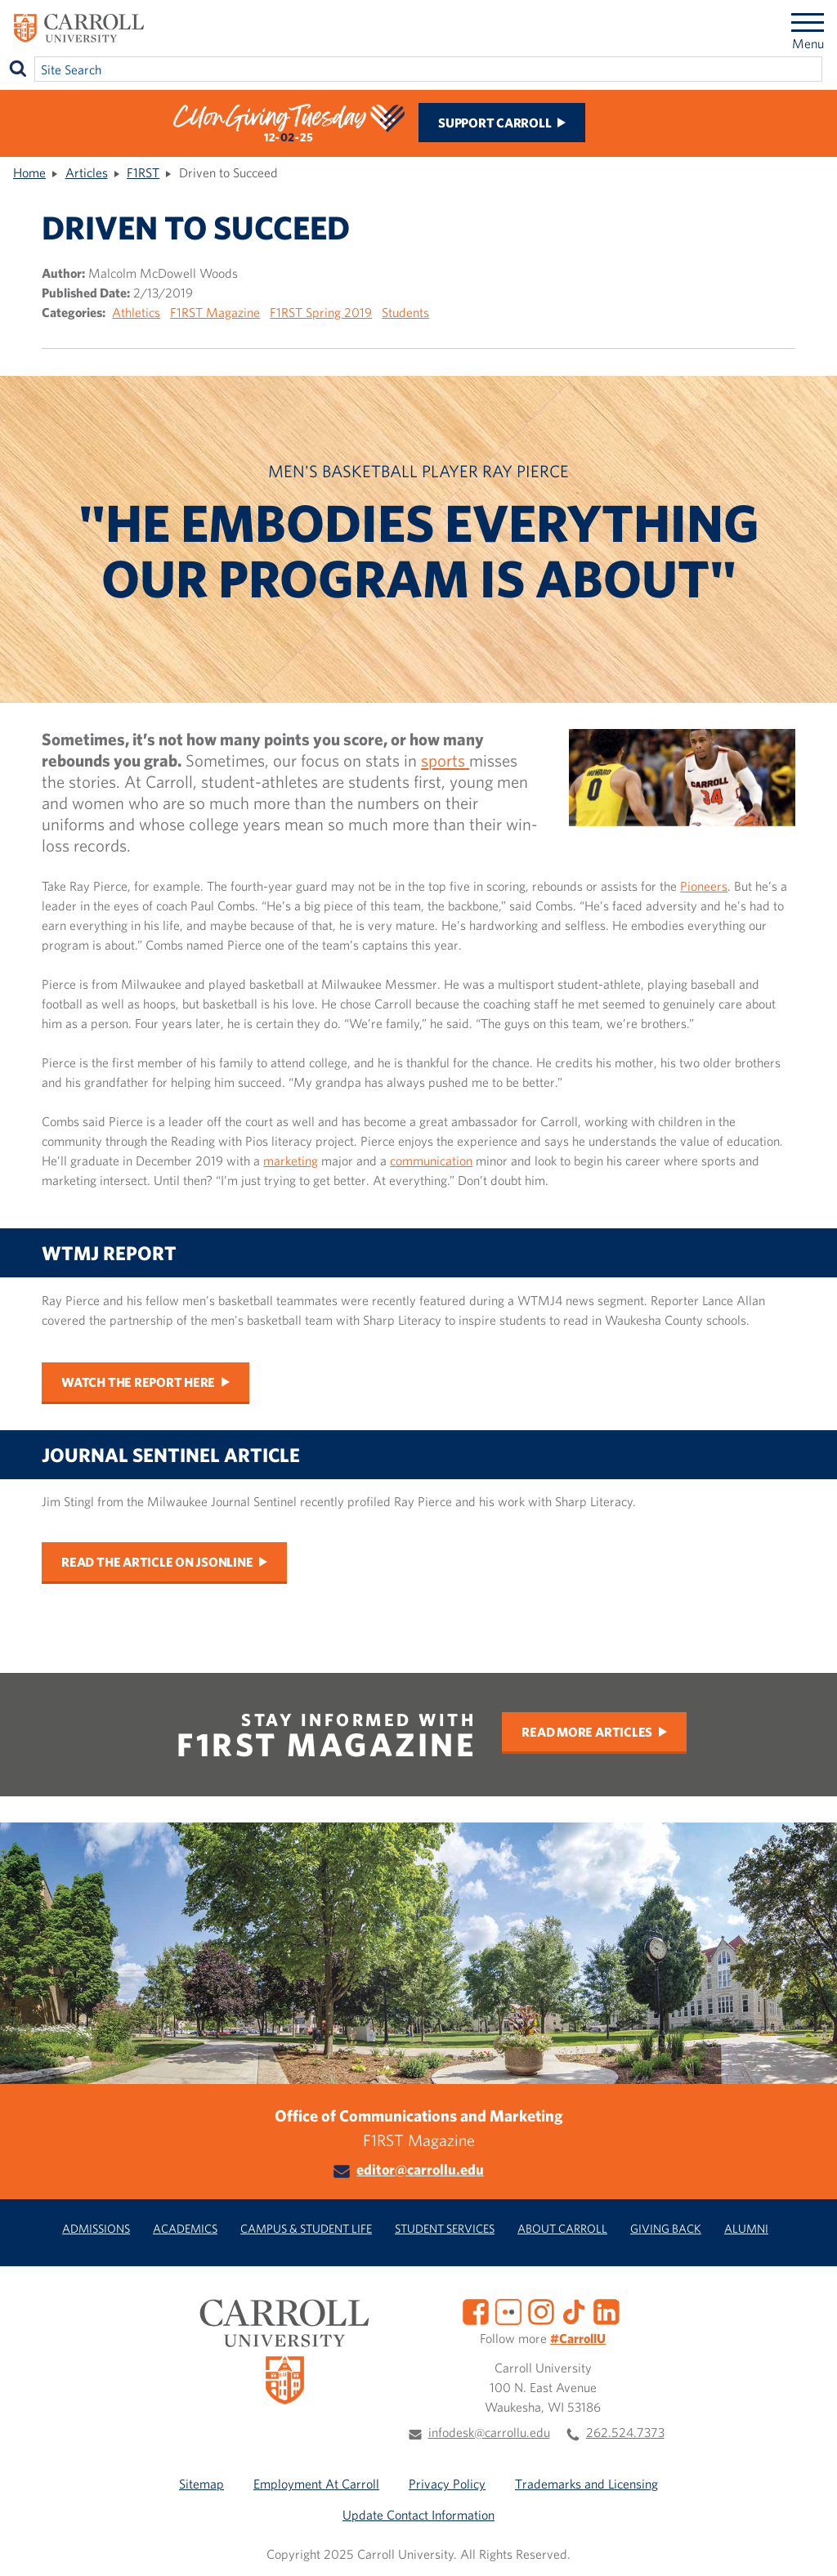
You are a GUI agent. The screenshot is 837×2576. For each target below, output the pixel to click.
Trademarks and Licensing (586, 2483)
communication (431, 1160)
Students (405, 312)
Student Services (445, 2228)
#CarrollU (578, 2338)
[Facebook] (476, 2310)
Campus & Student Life (306, 2228)
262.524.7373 (625, 2432)
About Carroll (562, 2228)
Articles (86, 172)
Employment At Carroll (316, 2483)
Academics (185, 2228)
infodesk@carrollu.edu (489, 2432)
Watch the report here (138, 1382)
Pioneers (703, 886)
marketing (290, 1160)
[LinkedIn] (606, 2310)
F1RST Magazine (215, 312)
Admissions (96, 2228)
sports (445, 760)
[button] (806, 2545)
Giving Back (665, 2228)
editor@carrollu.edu (420, 2169)
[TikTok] (574, 2310)
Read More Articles (586, 1731)
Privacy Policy (447, 2483)
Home (29, 172)
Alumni (746, 2228)
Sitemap (201, 2483)
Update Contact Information (418, 2514)
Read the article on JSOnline (157, 1561)
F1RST (143, 172)
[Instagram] (541, 2310)
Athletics (136, 312)
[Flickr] (508, 2310)
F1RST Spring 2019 (321, 312)
